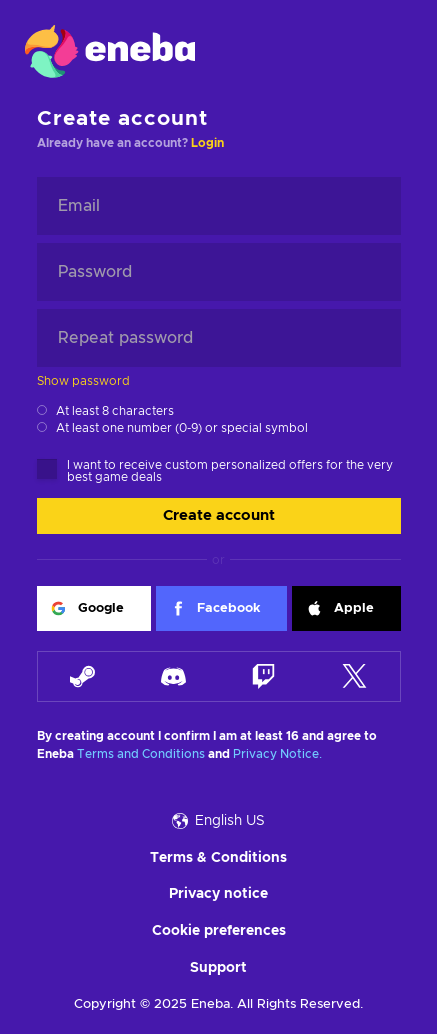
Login (207, 143)
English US (218, 821)
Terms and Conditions (141, 754)
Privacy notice (218, 894)
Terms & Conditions (218, 858)
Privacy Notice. (277, 754)
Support (218, 968)
